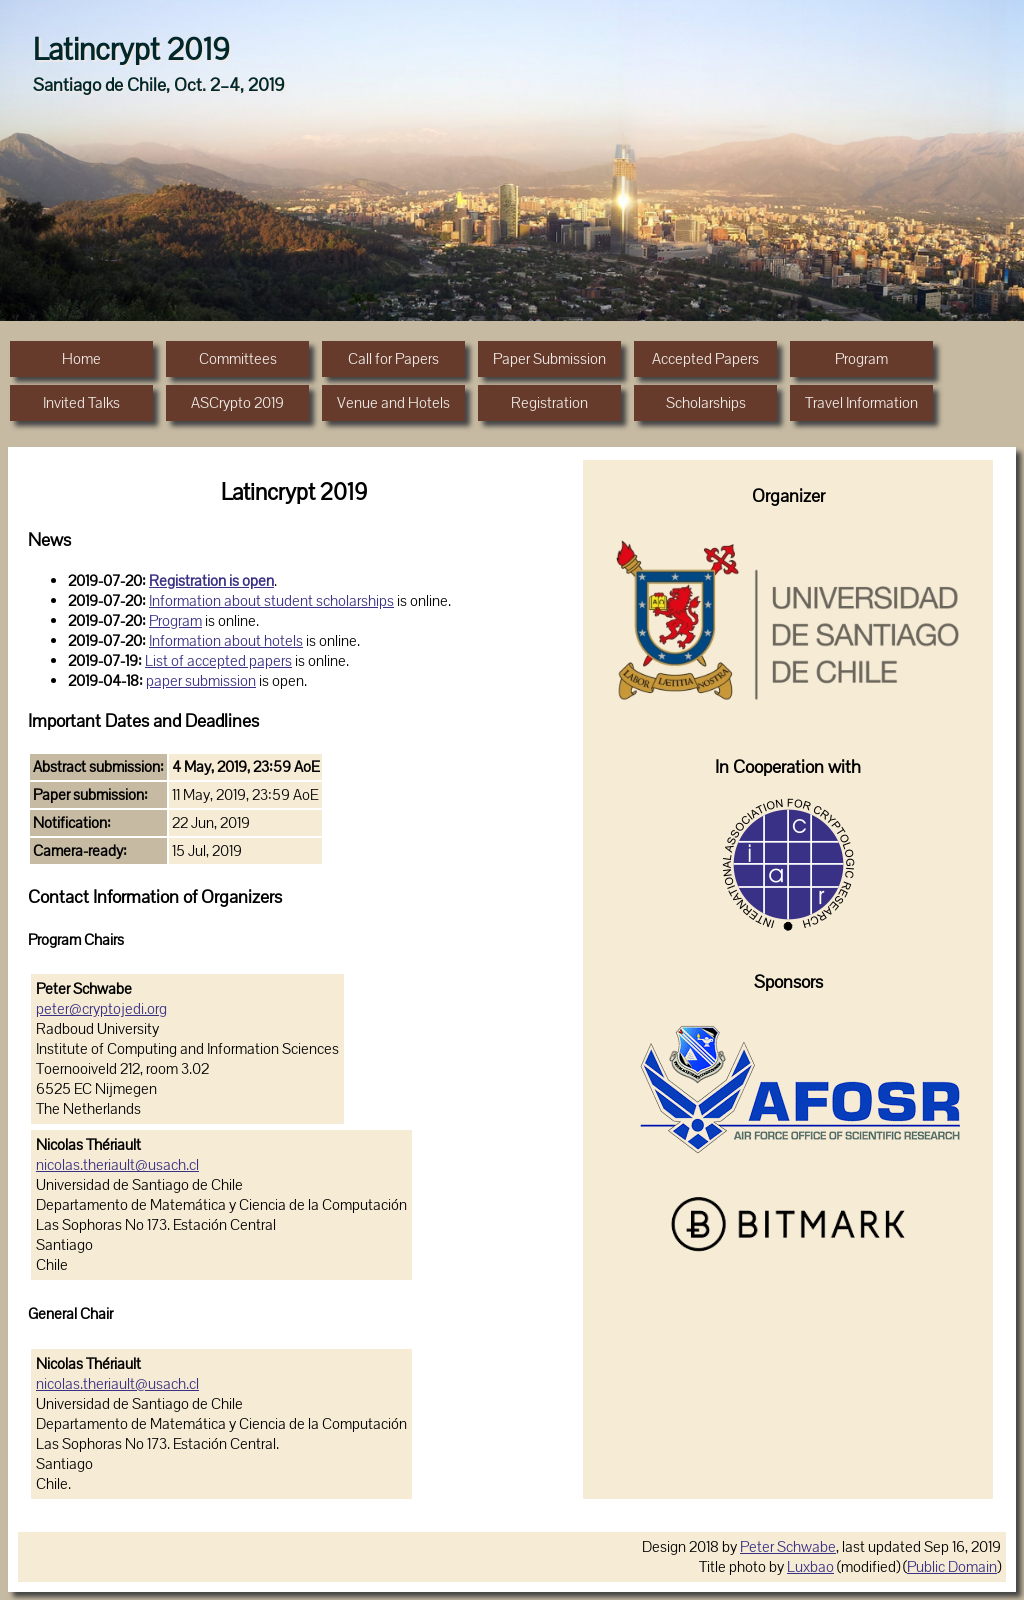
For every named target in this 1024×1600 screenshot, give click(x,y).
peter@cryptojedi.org (101, 1009)
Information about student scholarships (271, 601)
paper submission (201, 681)
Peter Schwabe (788, 1547)
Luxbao (810, 1567)
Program (175, 621)
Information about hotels (226, 641)
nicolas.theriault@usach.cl (117, 1165)
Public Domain (952, 1567)
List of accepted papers (218, 661)
